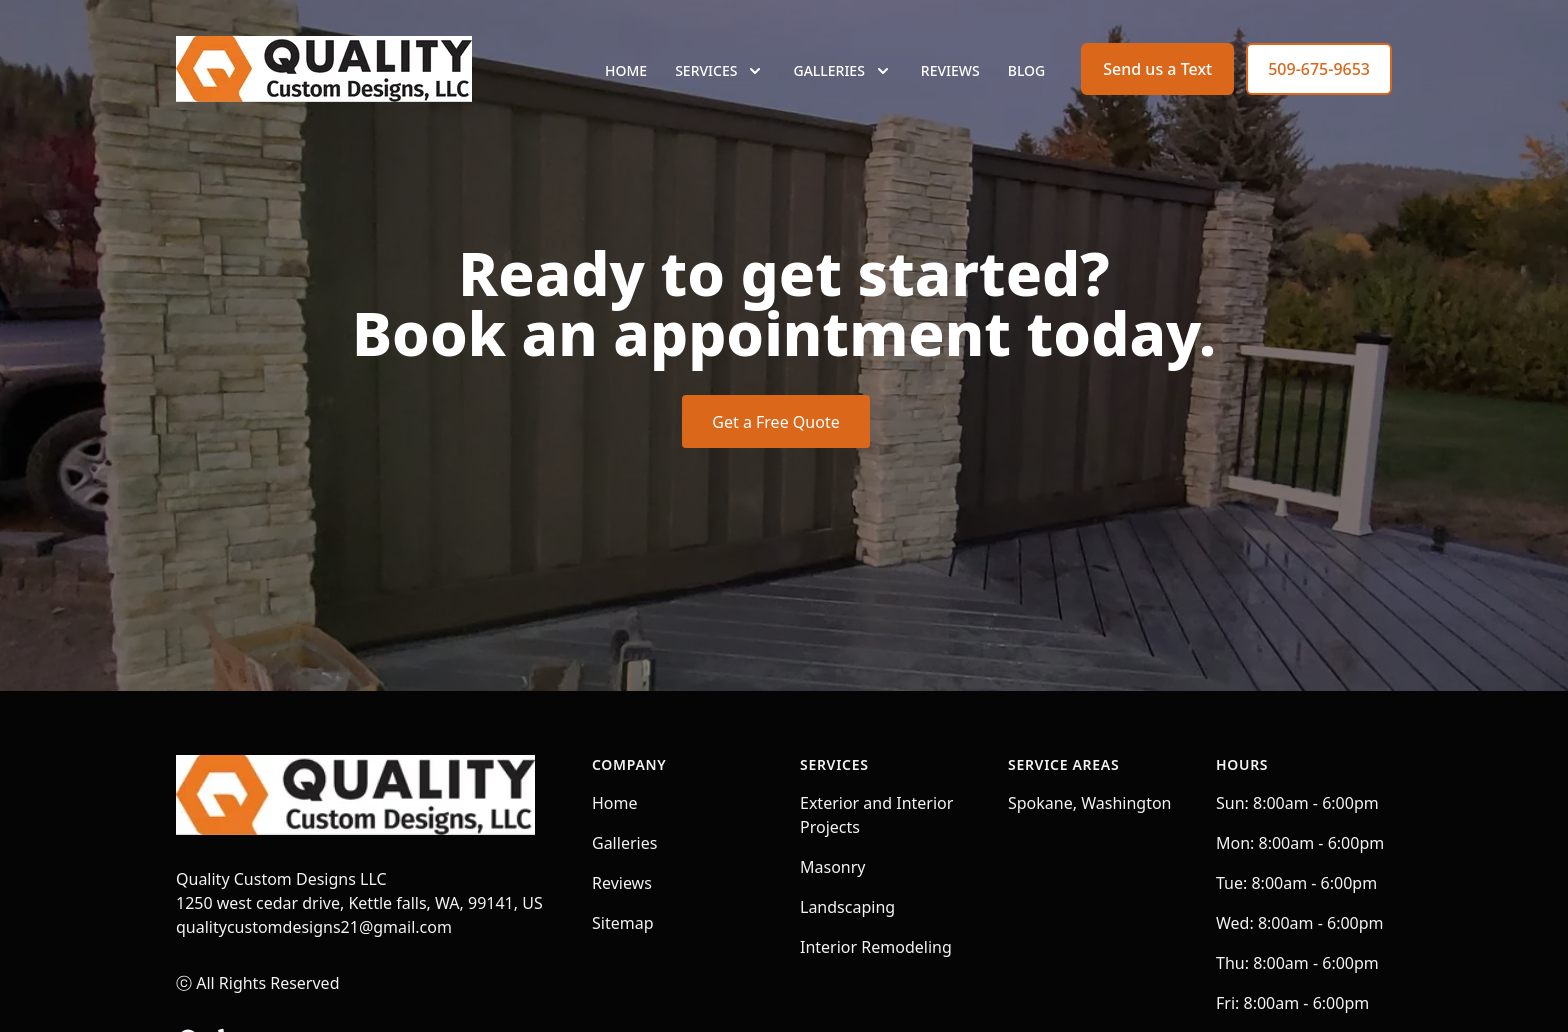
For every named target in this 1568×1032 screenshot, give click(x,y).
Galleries (624, 843)
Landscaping (847, 907)
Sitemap (623, 923)
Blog (1027, 89)
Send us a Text (1157, 88)
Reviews (950, 89)
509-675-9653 (1319, 88)
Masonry (833, 867)
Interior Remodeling (876, 947)
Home (626, 89)
